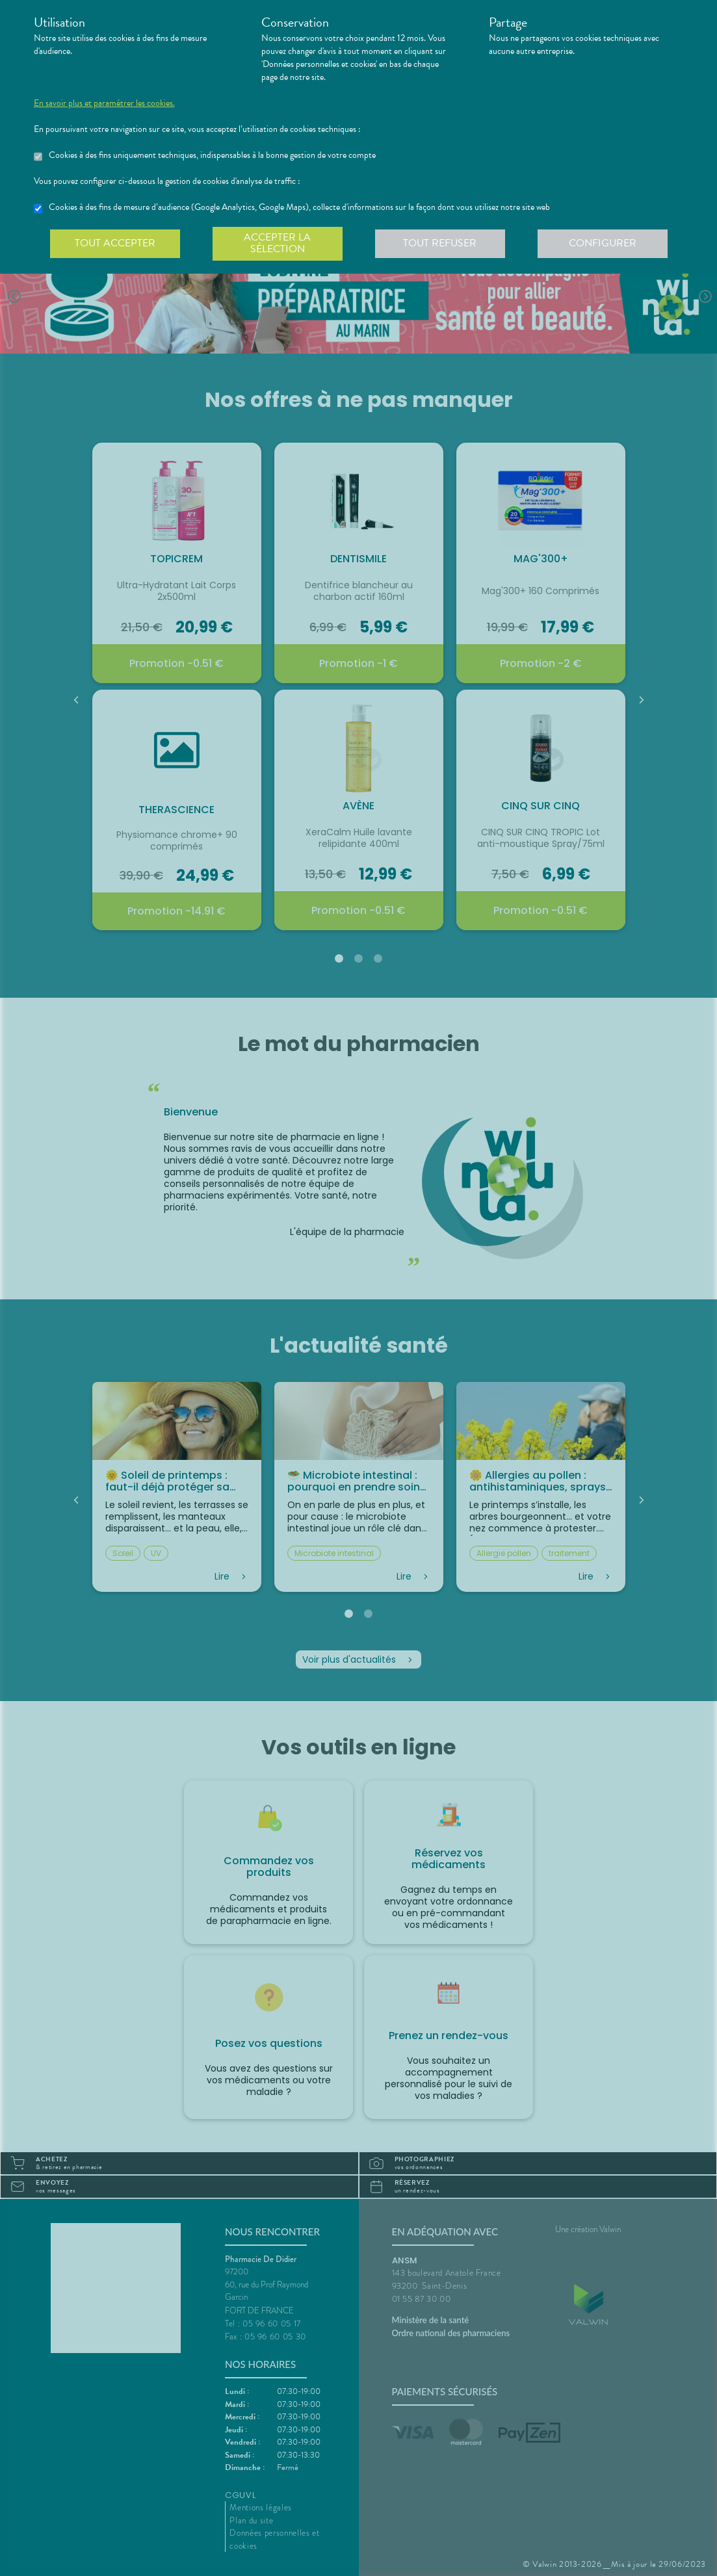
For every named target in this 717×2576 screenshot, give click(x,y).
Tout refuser (439, 243)
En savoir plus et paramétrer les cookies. (104, 103)
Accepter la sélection (277, 243)
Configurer (602, 243)
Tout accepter (115, 243)
